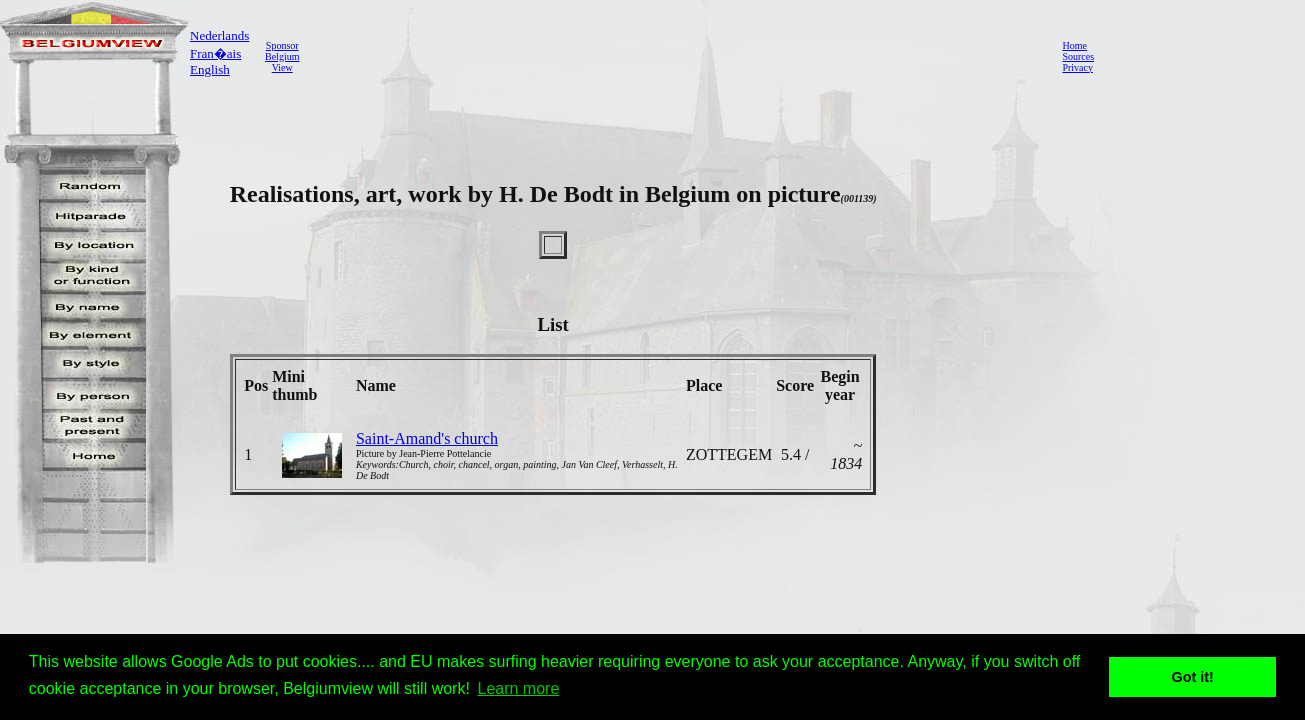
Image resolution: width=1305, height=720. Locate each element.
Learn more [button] (519, 688)
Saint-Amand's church (427, 438)
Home (1074, 45)
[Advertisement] (675, 56)
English (210, 69)
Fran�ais (215, 53)
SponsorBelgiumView (282, 56)
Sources (1078, 56)
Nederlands (219, 35)
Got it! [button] (1193, 677)
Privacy (1077, 67)
